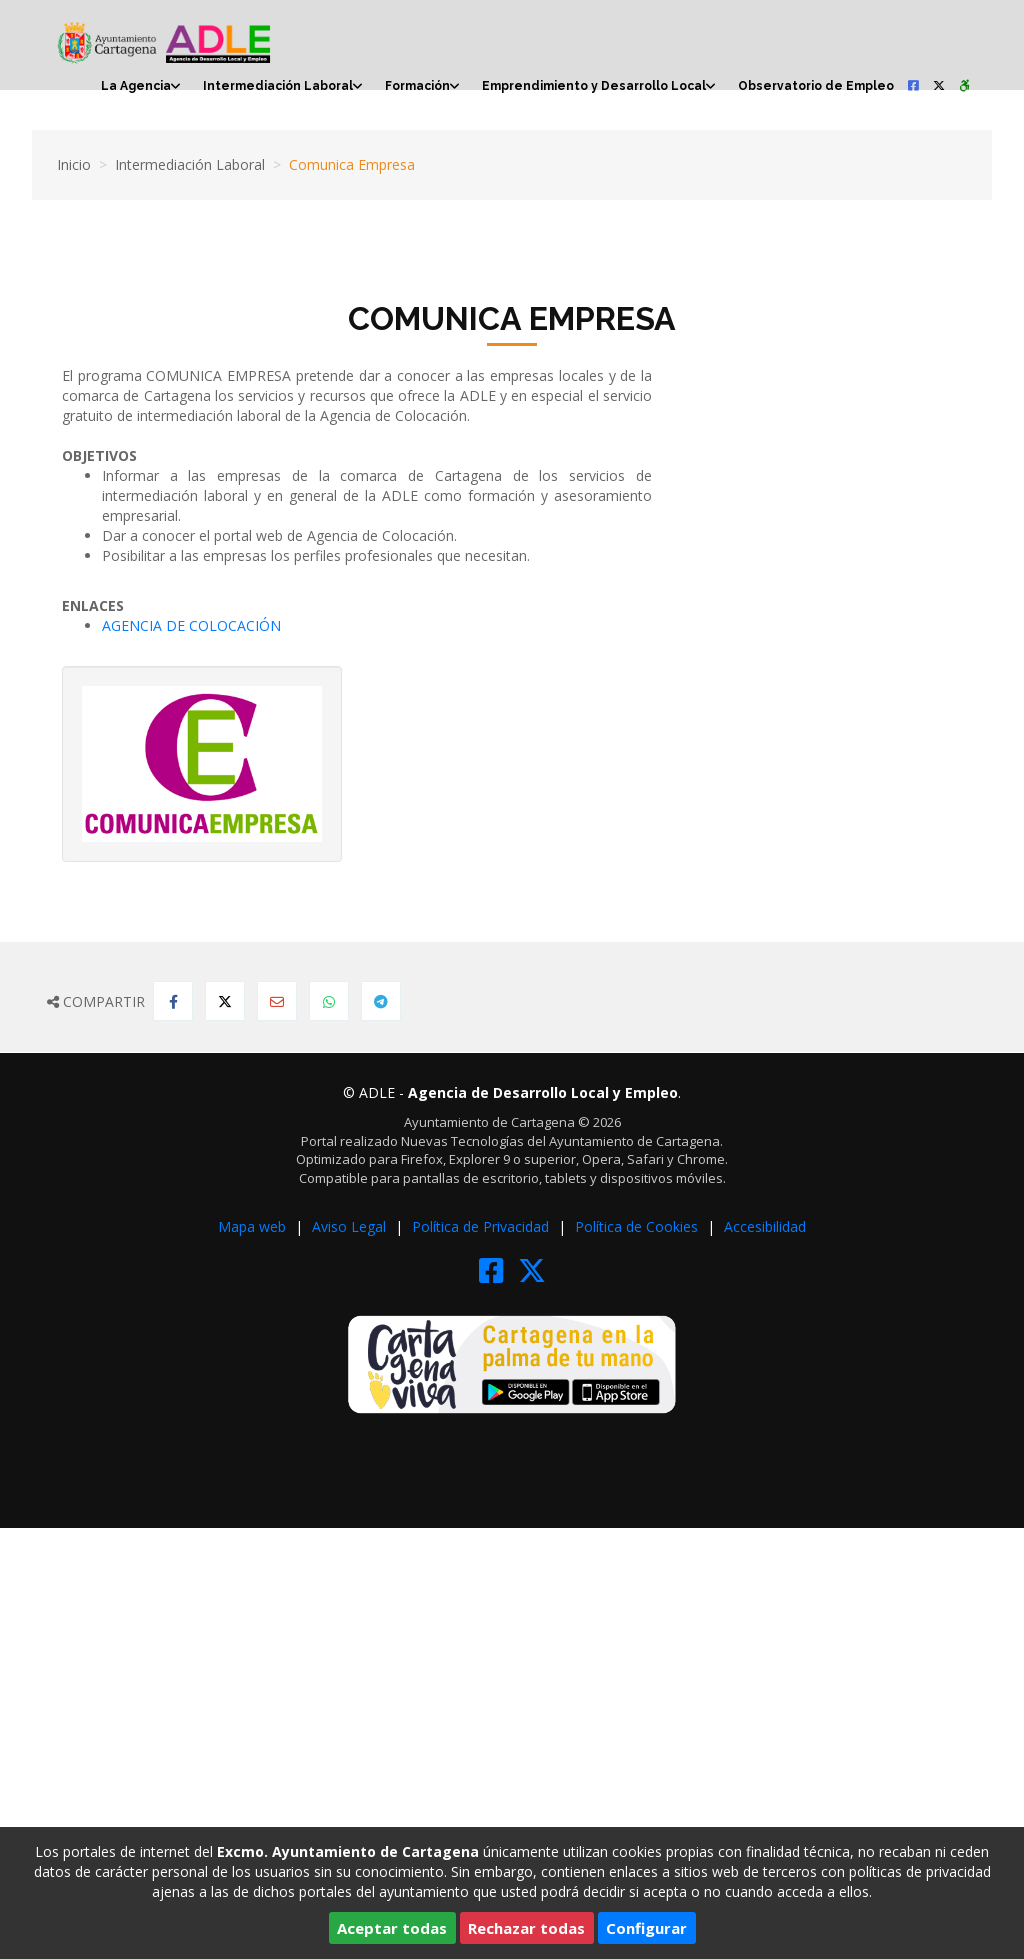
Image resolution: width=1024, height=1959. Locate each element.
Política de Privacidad (482, 1226)
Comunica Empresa (352, 164)
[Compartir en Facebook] (173, 1001)
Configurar (646, 1928)
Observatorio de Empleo (816, 86)
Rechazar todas (526, 1928)
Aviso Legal (351, 1226)
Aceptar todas (392, 1928)
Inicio (74, 164)
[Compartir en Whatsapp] (329, 1001)
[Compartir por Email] (277, 1001)
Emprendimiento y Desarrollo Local (594, 86)
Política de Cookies (638, 1226)
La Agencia (136, 86)
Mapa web (254, 1226)
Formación (417, 86)
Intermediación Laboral (278, 86)
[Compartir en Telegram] (381, 1001)
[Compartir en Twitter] (225, 1001)
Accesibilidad (765, 1226)
